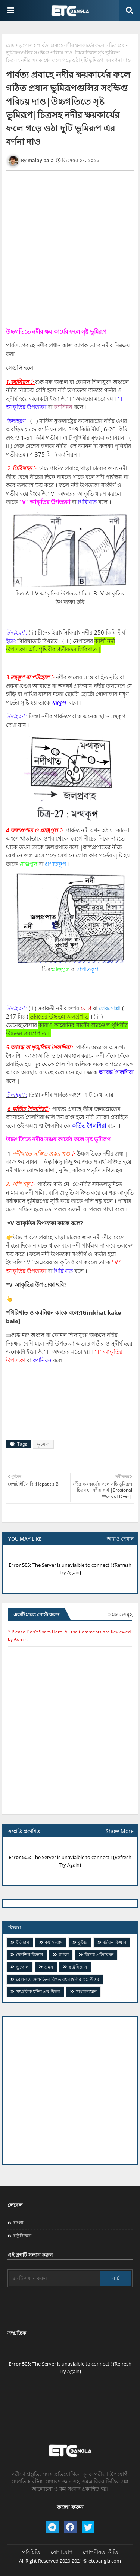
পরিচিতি (31, 2552)
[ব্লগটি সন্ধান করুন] (54, 2278)
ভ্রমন (48, 1967)
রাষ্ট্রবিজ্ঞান (78, 1967)
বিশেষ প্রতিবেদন (98, 1954)
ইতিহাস (22, 1942)
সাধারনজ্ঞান (86, 1991)
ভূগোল (26, 45)
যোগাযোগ (61, 2552)
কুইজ (82, 1942)
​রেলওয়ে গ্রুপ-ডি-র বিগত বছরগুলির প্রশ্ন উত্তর (57, 1979)
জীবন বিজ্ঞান (114, 1942)
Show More (120, 1831)
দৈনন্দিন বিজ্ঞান (29, 1954)
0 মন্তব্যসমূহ (120, 1614)
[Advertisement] (70, 2090)
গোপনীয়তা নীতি (100, 2552)
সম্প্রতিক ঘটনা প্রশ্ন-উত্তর (38, 1991)
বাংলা (64, 1954)
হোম (10, 45)
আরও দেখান (120, 1538)
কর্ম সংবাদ (53, 1942)
